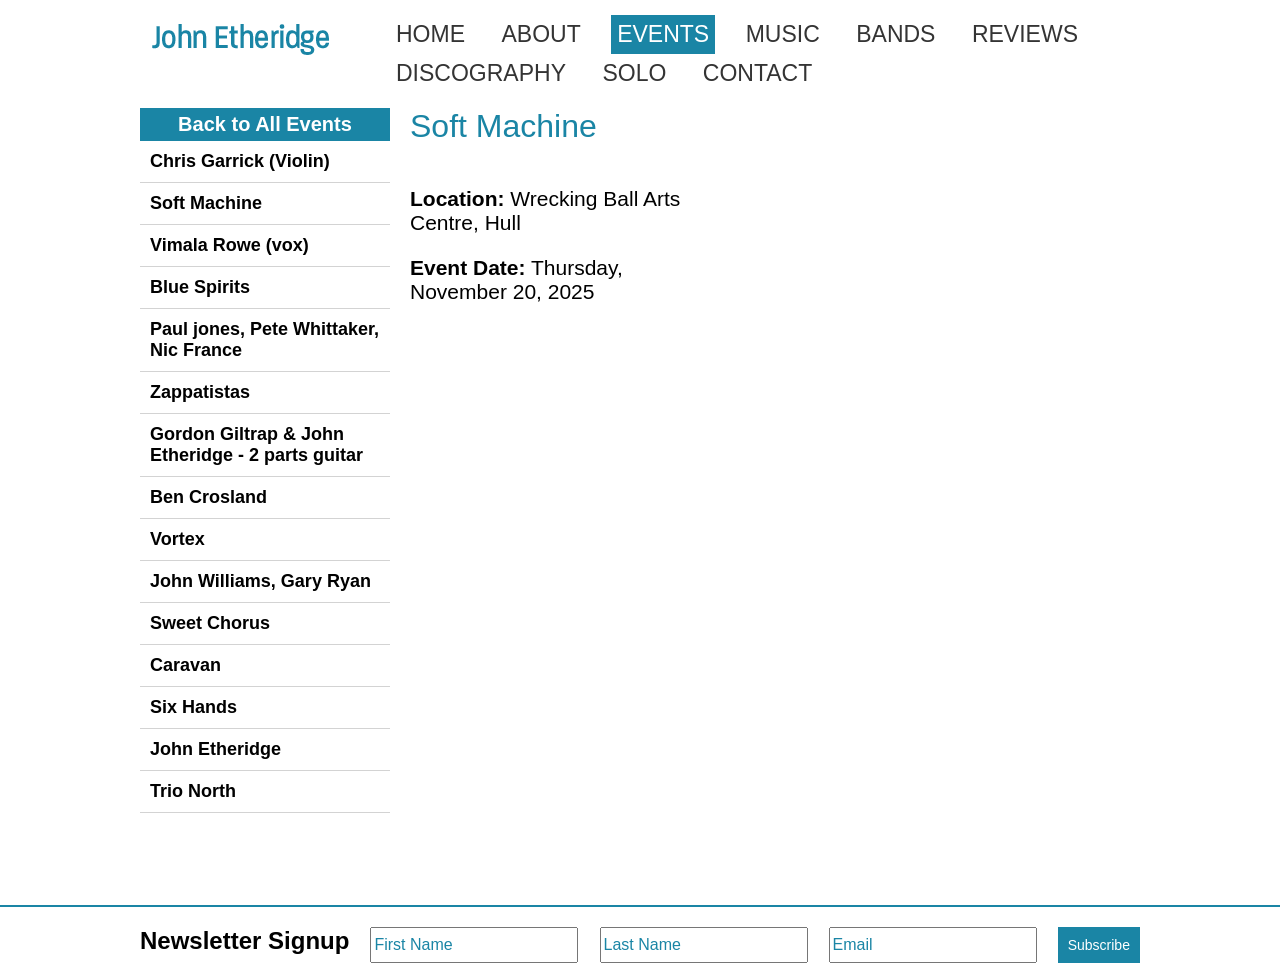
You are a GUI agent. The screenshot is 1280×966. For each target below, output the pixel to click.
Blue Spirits (200, 287)
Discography (481, 73)
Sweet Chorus (210, 623)
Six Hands (193, 707)
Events (663, 34)
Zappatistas (200, 392)
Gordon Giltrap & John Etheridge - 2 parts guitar (256, 444)
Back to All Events (265, 124)
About (540, 34)
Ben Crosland (208, 497)
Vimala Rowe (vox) (229, 245)
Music (783, 34)
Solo (634, 73)
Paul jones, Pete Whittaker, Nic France (264, 339)
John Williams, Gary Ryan (260, 581)
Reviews (1025, 34)
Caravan (185, 665)
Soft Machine (206, 203)
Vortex (177, 539)
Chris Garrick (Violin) (240, 161)
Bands (895, 34)
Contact (757, 73)
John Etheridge (215, 749)
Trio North (193, 791)
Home (430, 34)
